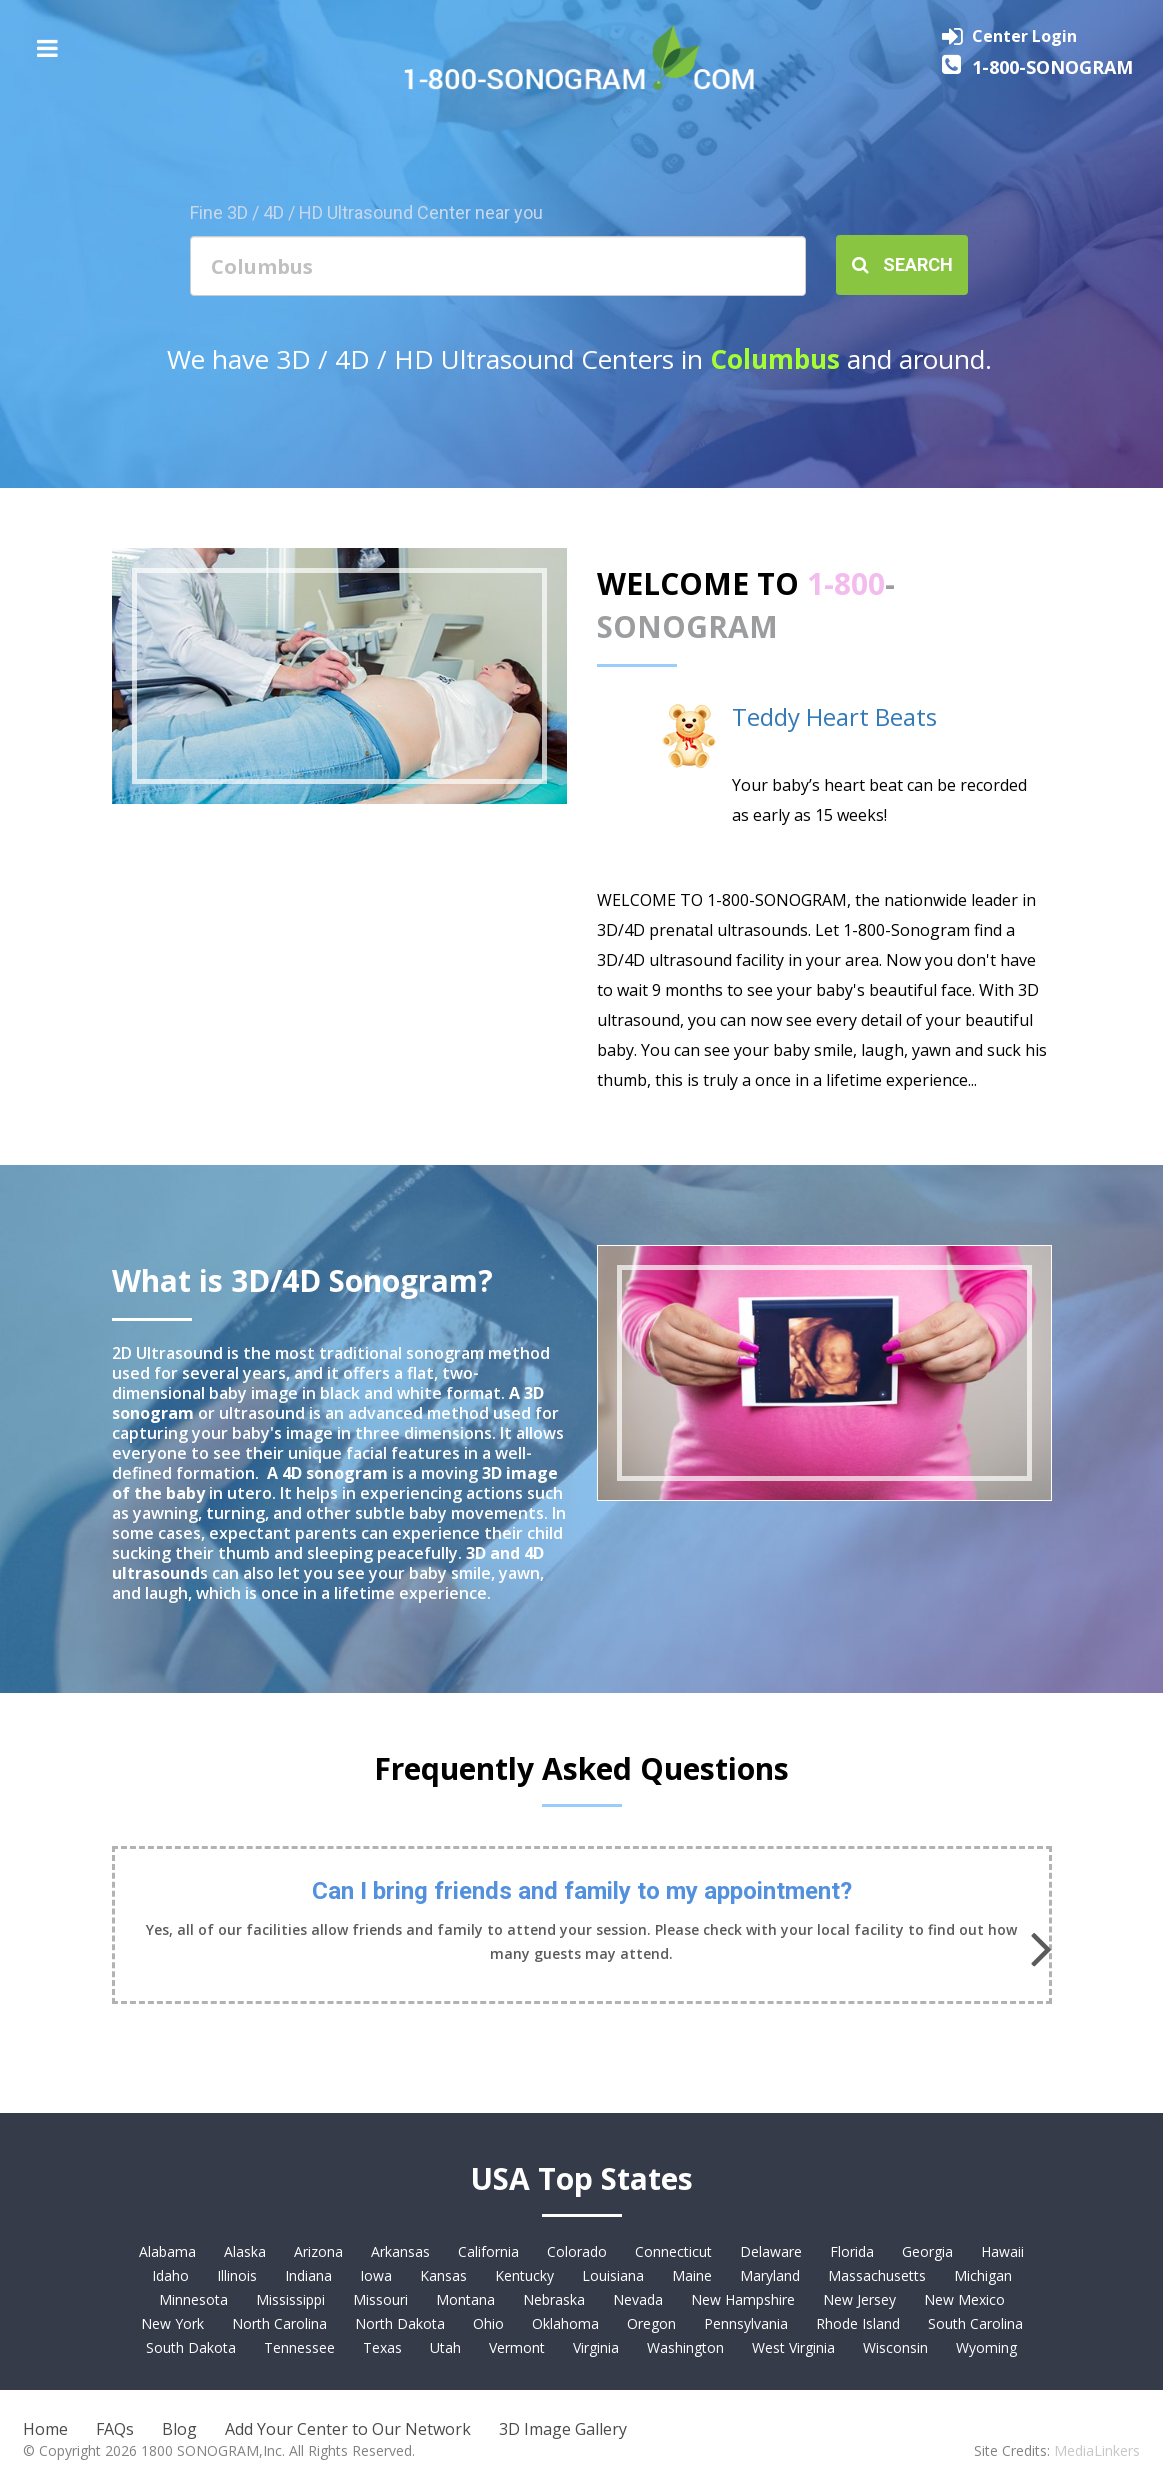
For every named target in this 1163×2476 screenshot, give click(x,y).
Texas (382, 2347)
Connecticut (673, 2251)
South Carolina (975, 2323)
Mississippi (290, 2299)
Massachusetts (877, 2275)
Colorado (577, 2251)
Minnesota (193, 2299)
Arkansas (400, 2251)
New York (172, 2323)
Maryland (770, 2275)
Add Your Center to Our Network (348, 2429)
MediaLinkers (1097, 2450)
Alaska (245, 2251)
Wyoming (986, 2347)
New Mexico (964, 2299)
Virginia (596, 2347)
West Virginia (793, 2347)
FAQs (115, 2429)
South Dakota (191, 2347)
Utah (445, 2347)
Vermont (517, 2347)
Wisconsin (895, 2347)
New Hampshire (743, 2299)
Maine (692, 2275)
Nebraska (554, 2299)
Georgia (927, 2251)
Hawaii (1002, 2251)
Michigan (983, 2275)
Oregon (651, 2323)
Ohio (488, 2323)
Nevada (638, 2299)
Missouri (380, 2299)
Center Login (1024, 36)
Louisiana (613, 2275)
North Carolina (279, 2323)
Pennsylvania (746, 2323)
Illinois (237, 2275)
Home (45, 2429)
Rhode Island (858, 2323)
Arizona (318, 2251)
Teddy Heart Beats (834, 716)
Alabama (167, 2251)
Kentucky (524, 2275)
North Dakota (400, 2323)
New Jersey (859, 2299)
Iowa (376, 2275)
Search (902, 264)
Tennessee (299, 2347)
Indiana (308, 2275)
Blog (179, 2429)
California (488, 2251)
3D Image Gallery (563, 2429)
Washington (685, 2347)
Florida (852, 2251)
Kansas (443, 2275)
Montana (465, 2299)
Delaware (771, 2251)
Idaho (170, 2275)
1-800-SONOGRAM (1052, 67)
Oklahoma (565, 2323)
